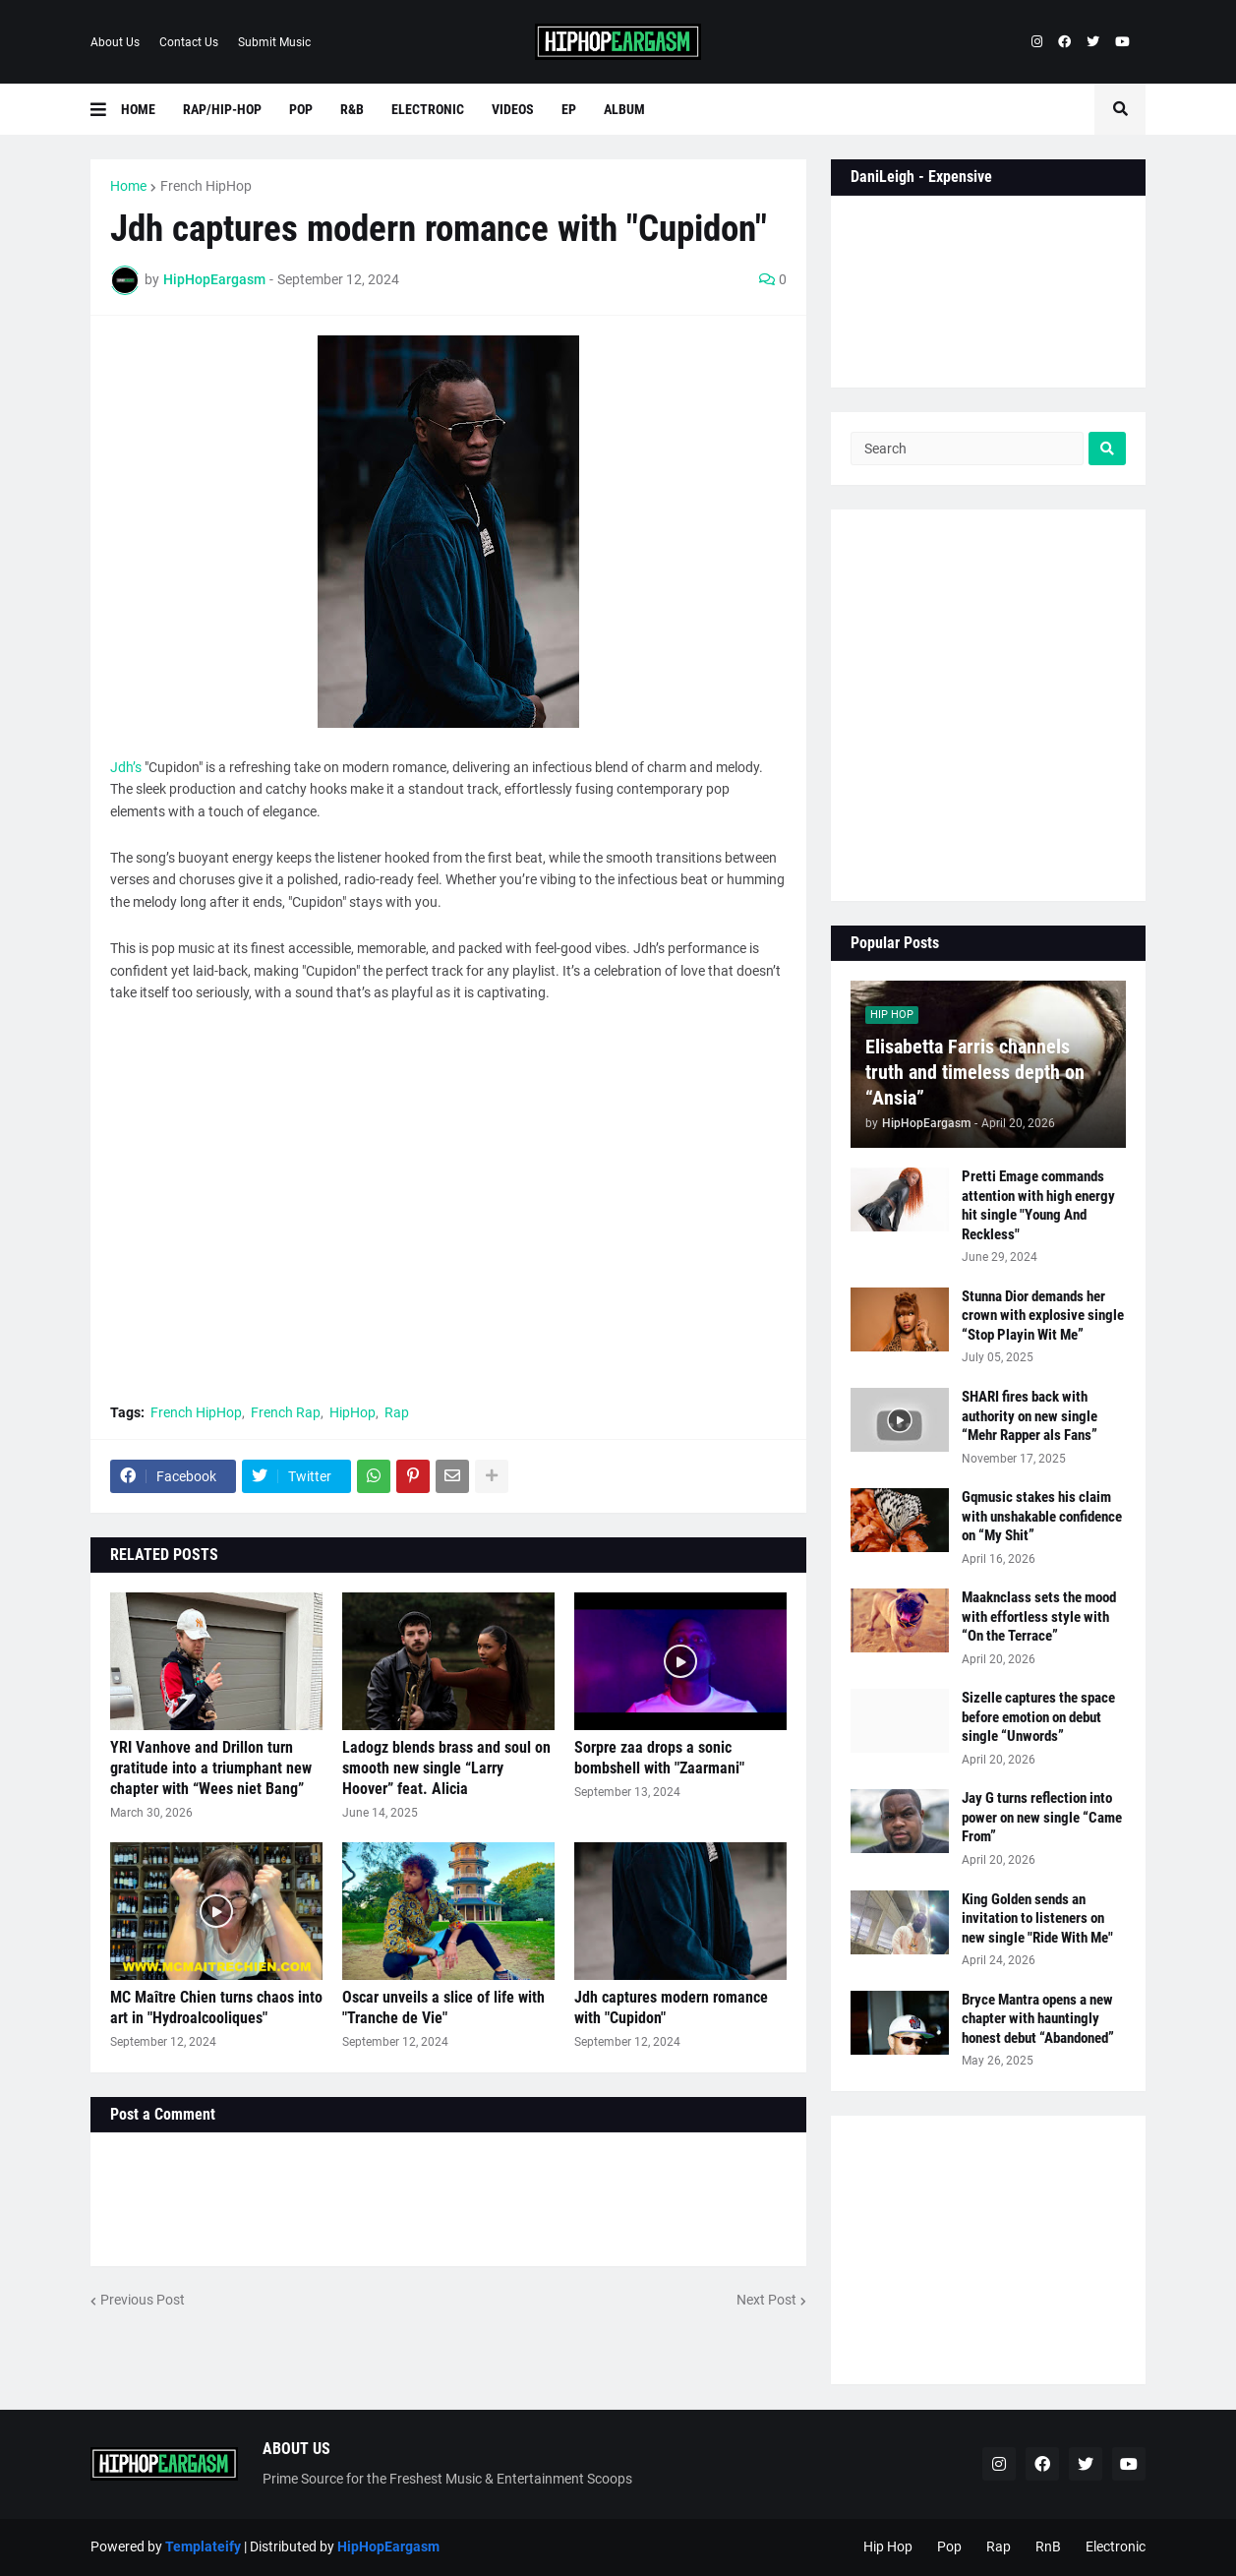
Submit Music (274, 42)
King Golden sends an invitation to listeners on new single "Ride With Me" (1037, 1918)
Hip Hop (887, 2546)
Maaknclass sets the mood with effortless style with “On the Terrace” (1039, 1616)
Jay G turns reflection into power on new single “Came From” (1042, 1817)
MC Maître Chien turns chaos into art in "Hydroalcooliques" (216, 2007)
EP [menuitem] (568, 109)
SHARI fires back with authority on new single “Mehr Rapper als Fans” (1029, 1416)
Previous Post (142, 2299)
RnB (1048, 2546)
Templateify (203, 2546)
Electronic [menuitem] (427, 109)
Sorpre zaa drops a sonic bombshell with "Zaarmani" (659, 1757)
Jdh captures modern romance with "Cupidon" (671, 2007)
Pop (949, 2546)
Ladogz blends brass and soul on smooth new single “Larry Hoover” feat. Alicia (446, 1768)
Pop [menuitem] (301, 109)
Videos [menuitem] (513, 109)
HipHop (352, 1412)
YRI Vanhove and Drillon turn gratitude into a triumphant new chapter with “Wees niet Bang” (211, 1768)
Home (128, 186)
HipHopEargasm (388, 2546)
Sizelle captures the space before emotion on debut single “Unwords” (1038, 1717)
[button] (105, 109)
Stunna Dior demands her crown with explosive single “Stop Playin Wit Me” (1043, 1316)
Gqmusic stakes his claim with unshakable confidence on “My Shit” (1042, 1516)
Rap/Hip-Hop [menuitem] (222, 109)
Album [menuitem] (624, 109)
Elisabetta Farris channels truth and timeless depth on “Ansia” (975, 1072)
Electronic (1116, 2546)
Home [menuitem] (138, 109)
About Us (115, 42)
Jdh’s (126, 767)
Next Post (766, 2299)
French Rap (286, 1412)
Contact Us (188, 42)
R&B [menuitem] (352, 109)
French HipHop (206, 186)
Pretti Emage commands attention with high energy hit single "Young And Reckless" (1038, 1205)
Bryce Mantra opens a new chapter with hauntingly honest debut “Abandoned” (1038, 2019)
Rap (396, 1412)
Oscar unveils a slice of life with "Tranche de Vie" (443, 2007)
